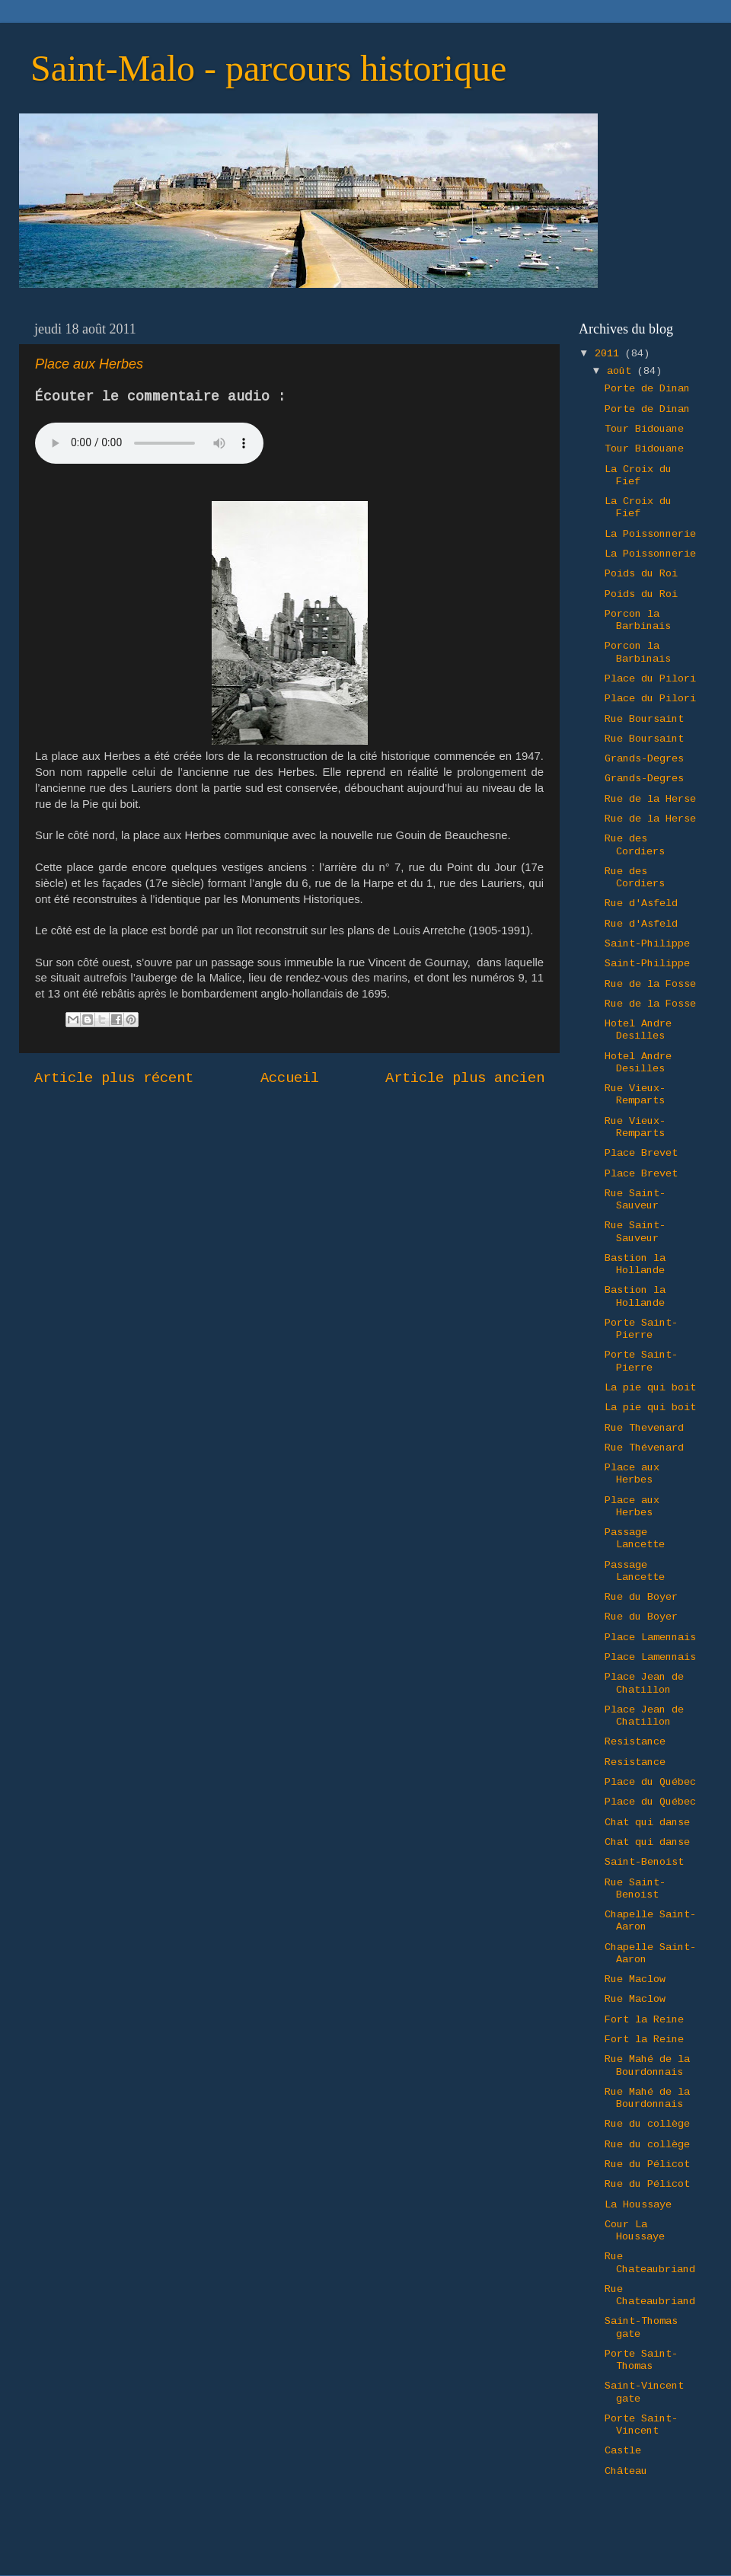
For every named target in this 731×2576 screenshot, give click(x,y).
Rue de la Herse (650, 799)
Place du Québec (650, 1782)
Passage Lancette (635, 1538)
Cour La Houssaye (635, 2230)
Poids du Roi (641, 573)
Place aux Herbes (632, 1474)
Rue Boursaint (644, 719)
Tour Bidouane (644, 429)
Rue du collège (647, 2124)
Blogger (563, 2545)
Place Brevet (641, 1153)
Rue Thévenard (644, 1448)
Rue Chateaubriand (650, 2262)
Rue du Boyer (641, 1597)
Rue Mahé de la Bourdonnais (647, 2065)
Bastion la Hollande (635, 1264)
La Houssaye (638, 2205)
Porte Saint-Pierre (641, 1329)
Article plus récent (113, 1078)
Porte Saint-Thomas (641, 2360)
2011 (610, 353)
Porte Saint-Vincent (641, 2425)
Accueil (289, 1078)
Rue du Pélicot (647, 2164)
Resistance (635, 1742)
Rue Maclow (635, 1979)
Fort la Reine (644, 2019)
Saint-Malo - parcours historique (268, 68)
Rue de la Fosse (650, 984)
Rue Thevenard (644, 1428)
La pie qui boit (650, 1387)
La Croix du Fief (638, 475)
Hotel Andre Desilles (638, 1030)
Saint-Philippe (647, 944)
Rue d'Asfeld (641, 903)
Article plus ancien (464, 1078)
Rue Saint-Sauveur (635, 1199)
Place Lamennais (650, 1637)
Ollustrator (429, 2545)
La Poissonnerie (650, 534)
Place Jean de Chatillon (644, 1683)
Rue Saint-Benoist (635, 1889)
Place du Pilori (650, 679)
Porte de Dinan (647, 388)
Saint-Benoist (644, 1862)
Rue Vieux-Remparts (635, 1094)
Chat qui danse (647, 1822)
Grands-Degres (644, 759)
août (622, 371)
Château (626, 2471)
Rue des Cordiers (635, 845)
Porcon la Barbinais (638, 620)
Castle (623, 2450)
